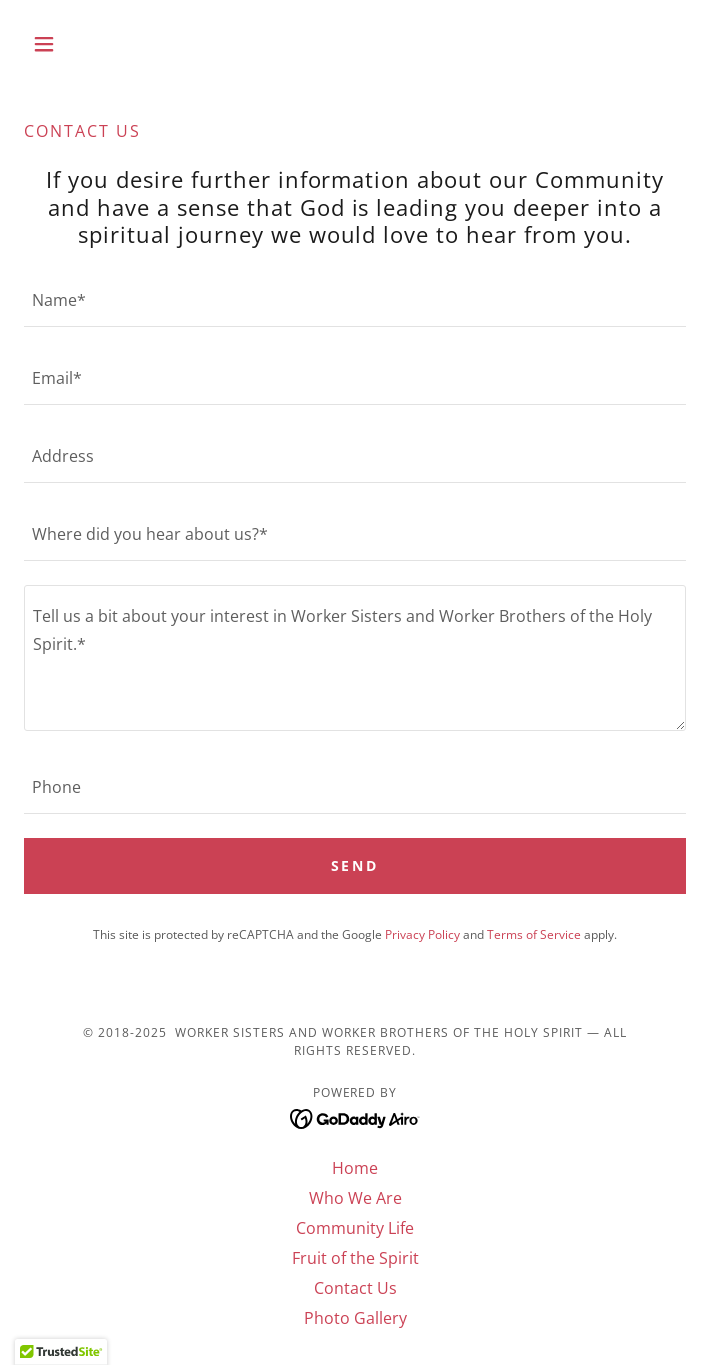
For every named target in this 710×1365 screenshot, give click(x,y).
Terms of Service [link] (534, 934)
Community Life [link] (355, 1228)
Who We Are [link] (355, 1198)
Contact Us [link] (355, 1288)
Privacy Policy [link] (422, 934)
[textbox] (355, 300)
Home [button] (355, 1168)
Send (355, 865)
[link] (355, 1117)
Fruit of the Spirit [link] (355, 1258)
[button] (73, 44)
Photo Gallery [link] (355, 1318)
